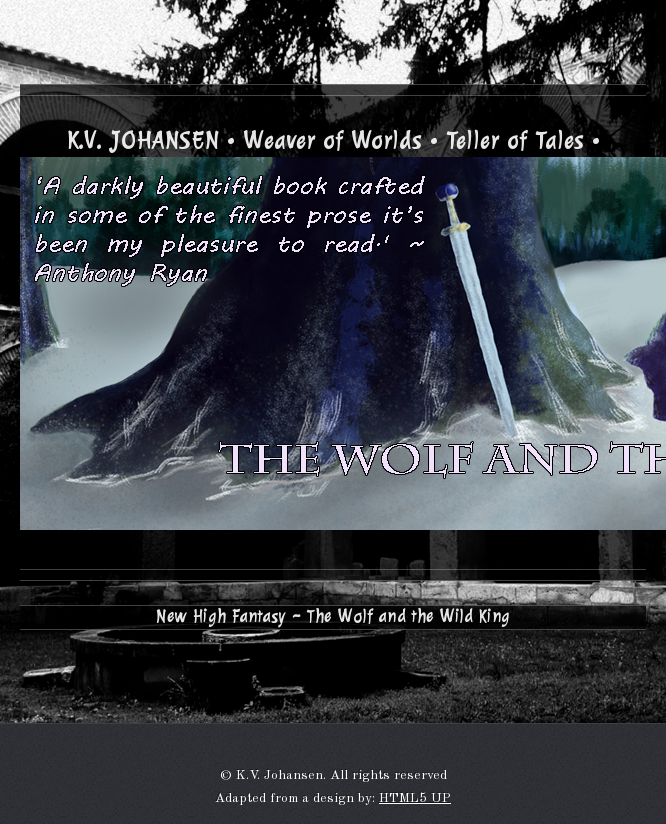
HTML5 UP (415, 798)
